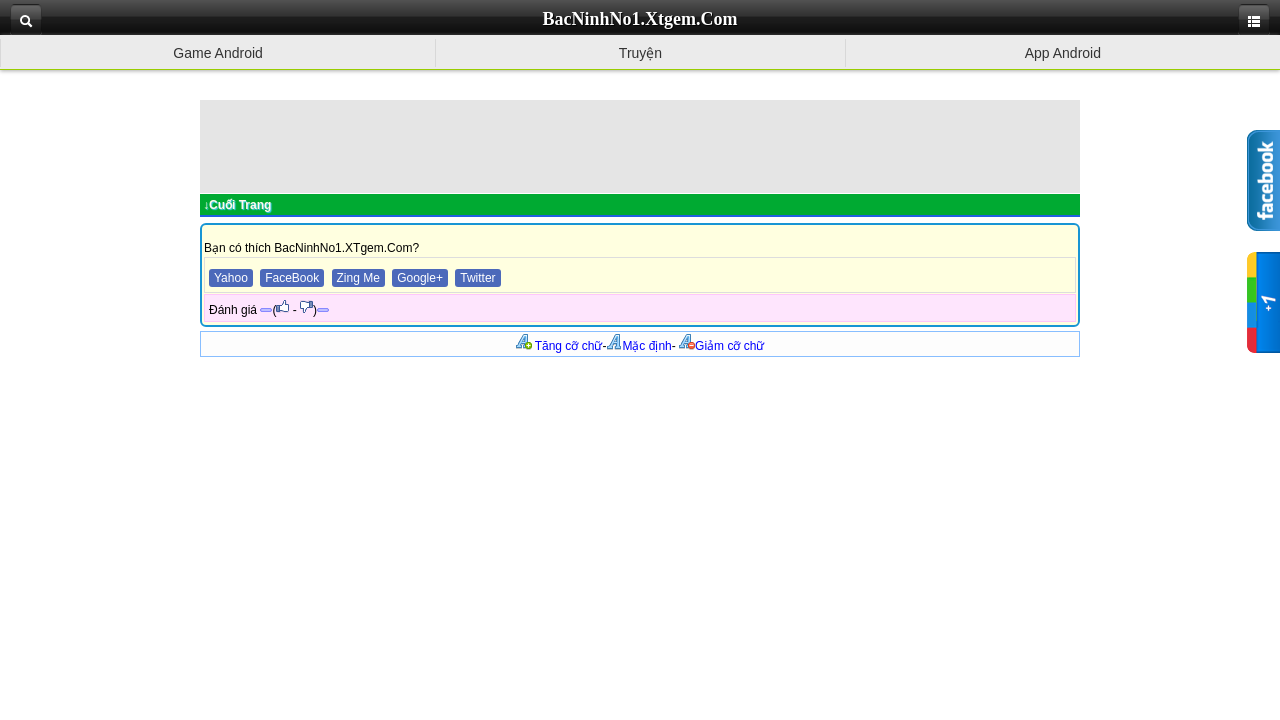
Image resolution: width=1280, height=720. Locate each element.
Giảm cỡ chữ (721, 346)
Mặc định (638, 346)
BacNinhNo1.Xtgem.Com (640, 19)
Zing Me (358, 278)
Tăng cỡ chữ (559, 346)
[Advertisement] (640, 145)
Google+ (420, 278)
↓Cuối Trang (237, 205)
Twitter (477, 278)
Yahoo (231, 278)
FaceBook (292, 278)
